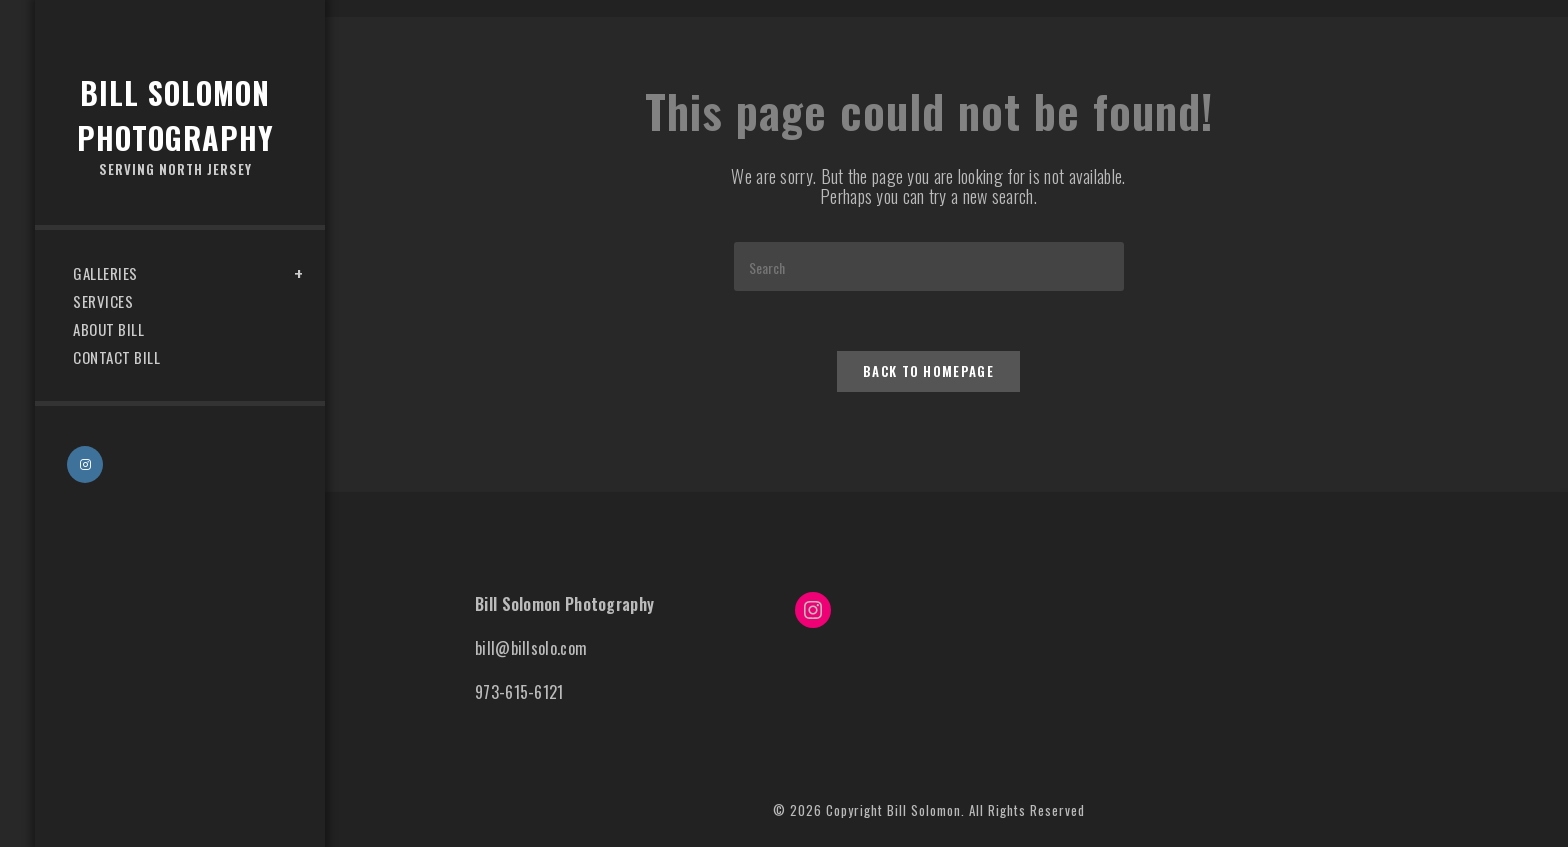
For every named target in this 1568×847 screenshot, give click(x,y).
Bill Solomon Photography (175, 125)
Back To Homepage (928, 371)
